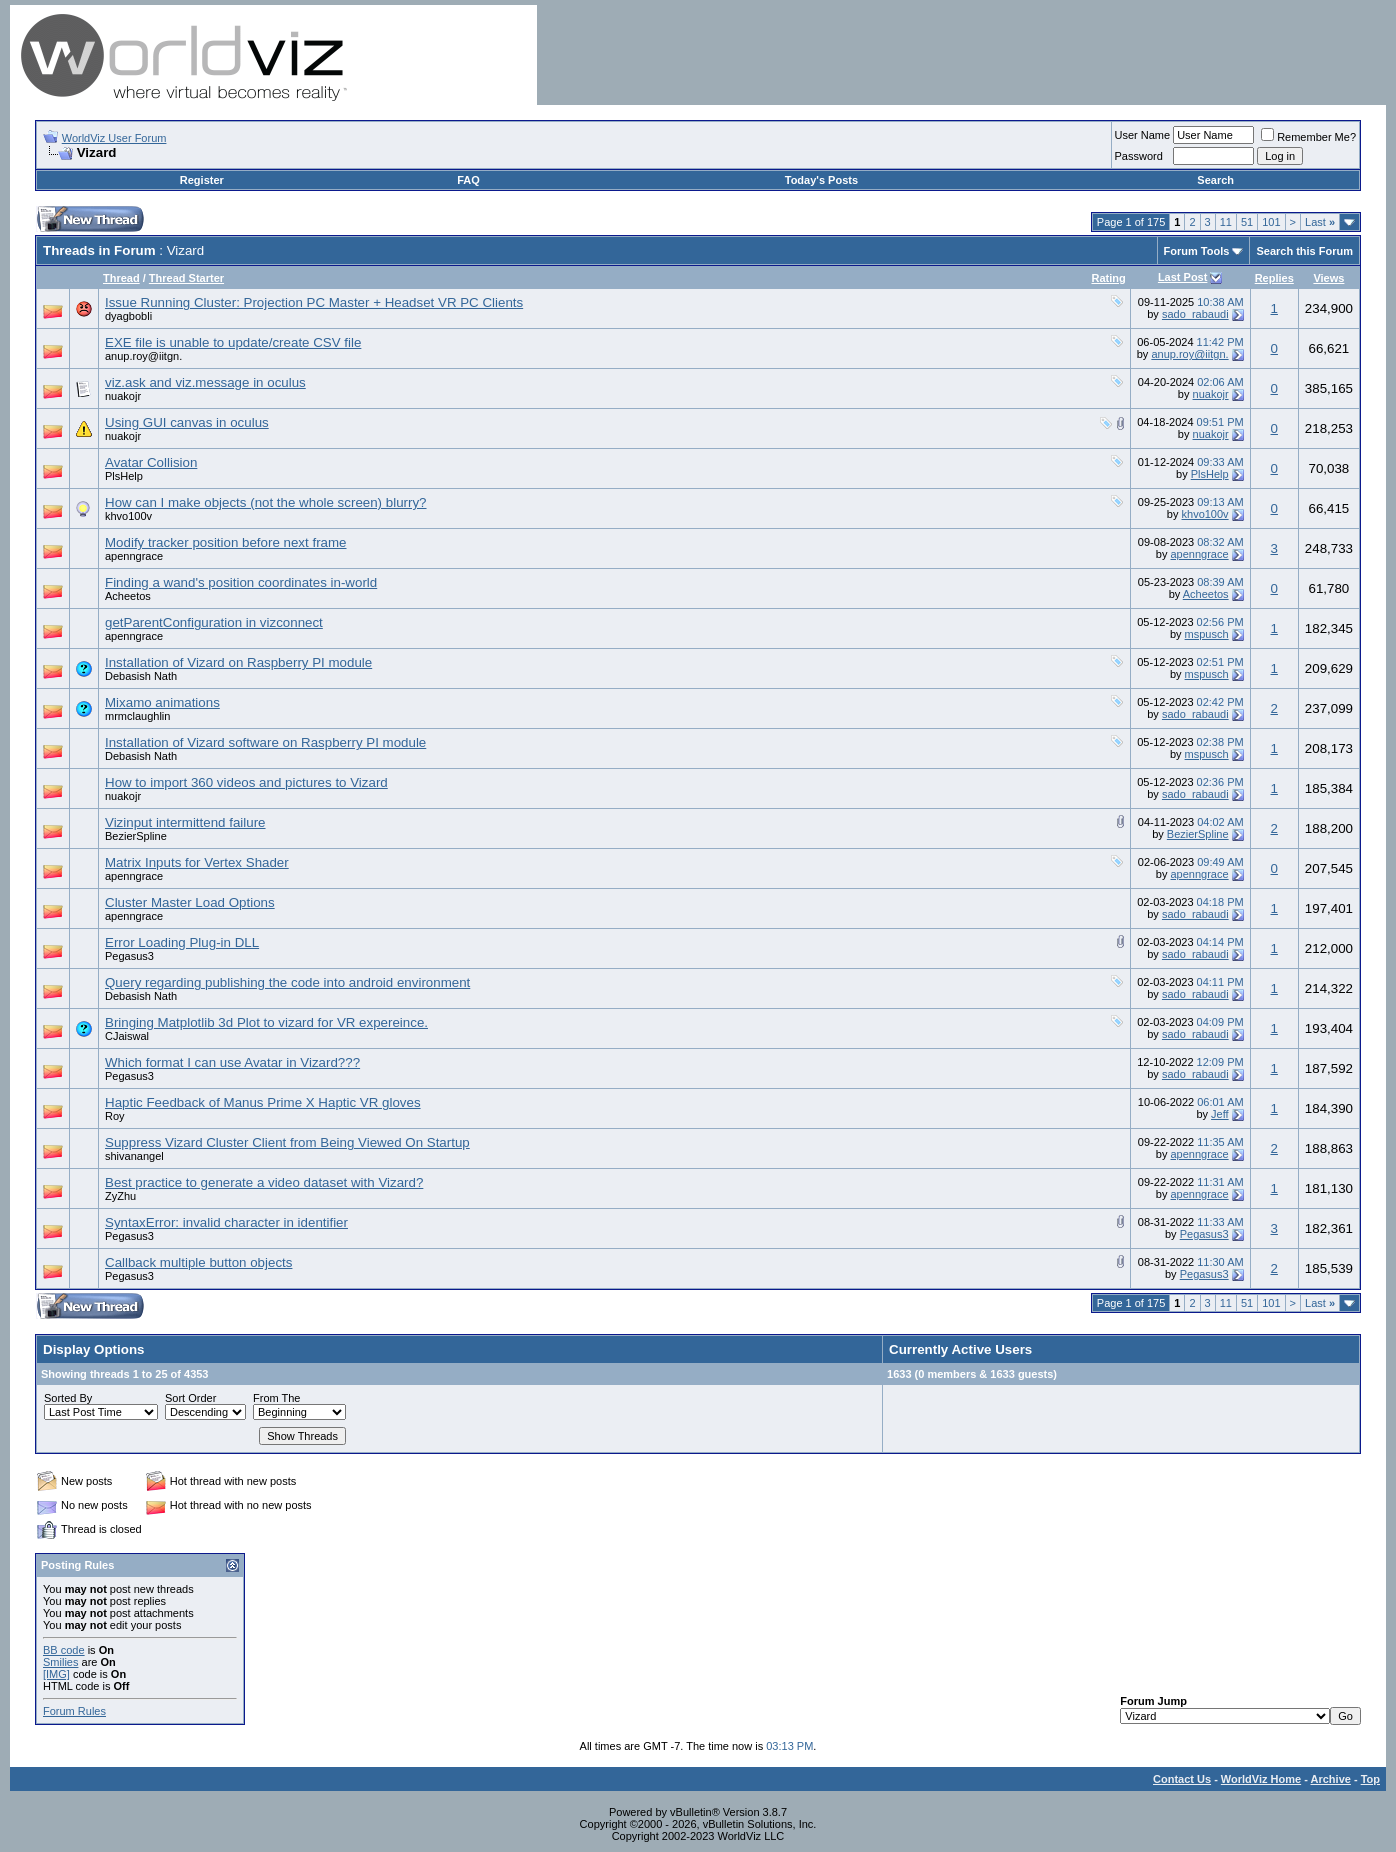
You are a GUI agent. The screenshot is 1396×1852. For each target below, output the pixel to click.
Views (1328, 278)
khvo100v (128, 516)
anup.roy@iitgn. (143, 356)
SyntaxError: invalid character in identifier (226, 1222)
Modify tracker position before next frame (226, 542)
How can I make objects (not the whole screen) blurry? (266, 502)
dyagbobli (128, 316)
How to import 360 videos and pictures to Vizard (246, 782)
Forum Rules (74, 1711)
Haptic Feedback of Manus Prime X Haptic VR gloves (263, 1102)
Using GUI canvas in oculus (187, 422)
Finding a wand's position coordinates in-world (241, 582)
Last (1320, 222)
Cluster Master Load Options (190, 902)
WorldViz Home (1261, 1779)
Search (1215, 180)
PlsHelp (124, 476)
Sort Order (190, 1398)
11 (1226, 222)
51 (1247, 222)
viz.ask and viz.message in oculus (205, 382)
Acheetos (128, 596)
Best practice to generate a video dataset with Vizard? (264, 1182)
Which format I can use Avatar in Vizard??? (232, 1062)
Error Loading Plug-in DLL (182, 942)
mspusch (1207, 634)
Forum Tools (1197, 251)
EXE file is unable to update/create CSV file (233, 342)
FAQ (468, 180)
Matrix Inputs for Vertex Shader (197, 862)
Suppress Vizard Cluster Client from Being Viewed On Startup (287, 1142)
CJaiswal (127, 1036)
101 (1271, 222)
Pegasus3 (129, 956)
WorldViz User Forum (114, 138)
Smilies (60, 1662)
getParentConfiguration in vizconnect (214, 622)
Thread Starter (186, 278)
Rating (1108, 278)
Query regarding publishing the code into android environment (287, 982)
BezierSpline (136, 836)
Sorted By (68, 1398)
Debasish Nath (141, 676)
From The (276, 1398)
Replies (1274, 278)
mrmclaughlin (137, 716)
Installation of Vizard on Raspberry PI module (238, 662)
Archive (1331, 1779)
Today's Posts (821, 180)
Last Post (1183, 277)
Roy (115, 1116)
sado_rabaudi (1195, 314)
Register (202, 180)
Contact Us (1182, 1779)
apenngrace (134, 556)
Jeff (1220, 1114)
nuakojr (123, 396)
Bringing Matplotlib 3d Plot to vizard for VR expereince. (266, 1022)
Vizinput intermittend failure (185, 822)
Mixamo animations (162, 702)
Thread (121, 278)
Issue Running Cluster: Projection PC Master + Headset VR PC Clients (314, 302)
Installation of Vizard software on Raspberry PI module (265, 742)
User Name (1143, 135)
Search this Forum (1304, 251)
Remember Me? (1308, 137)
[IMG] (56, 1674)
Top (1370, 1779)
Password (1139, 156)
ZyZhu (120, 1196)
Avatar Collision (151, 462)
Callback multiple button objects (198, 1262)
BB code (64, 1650)
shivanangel (134, 1156)
